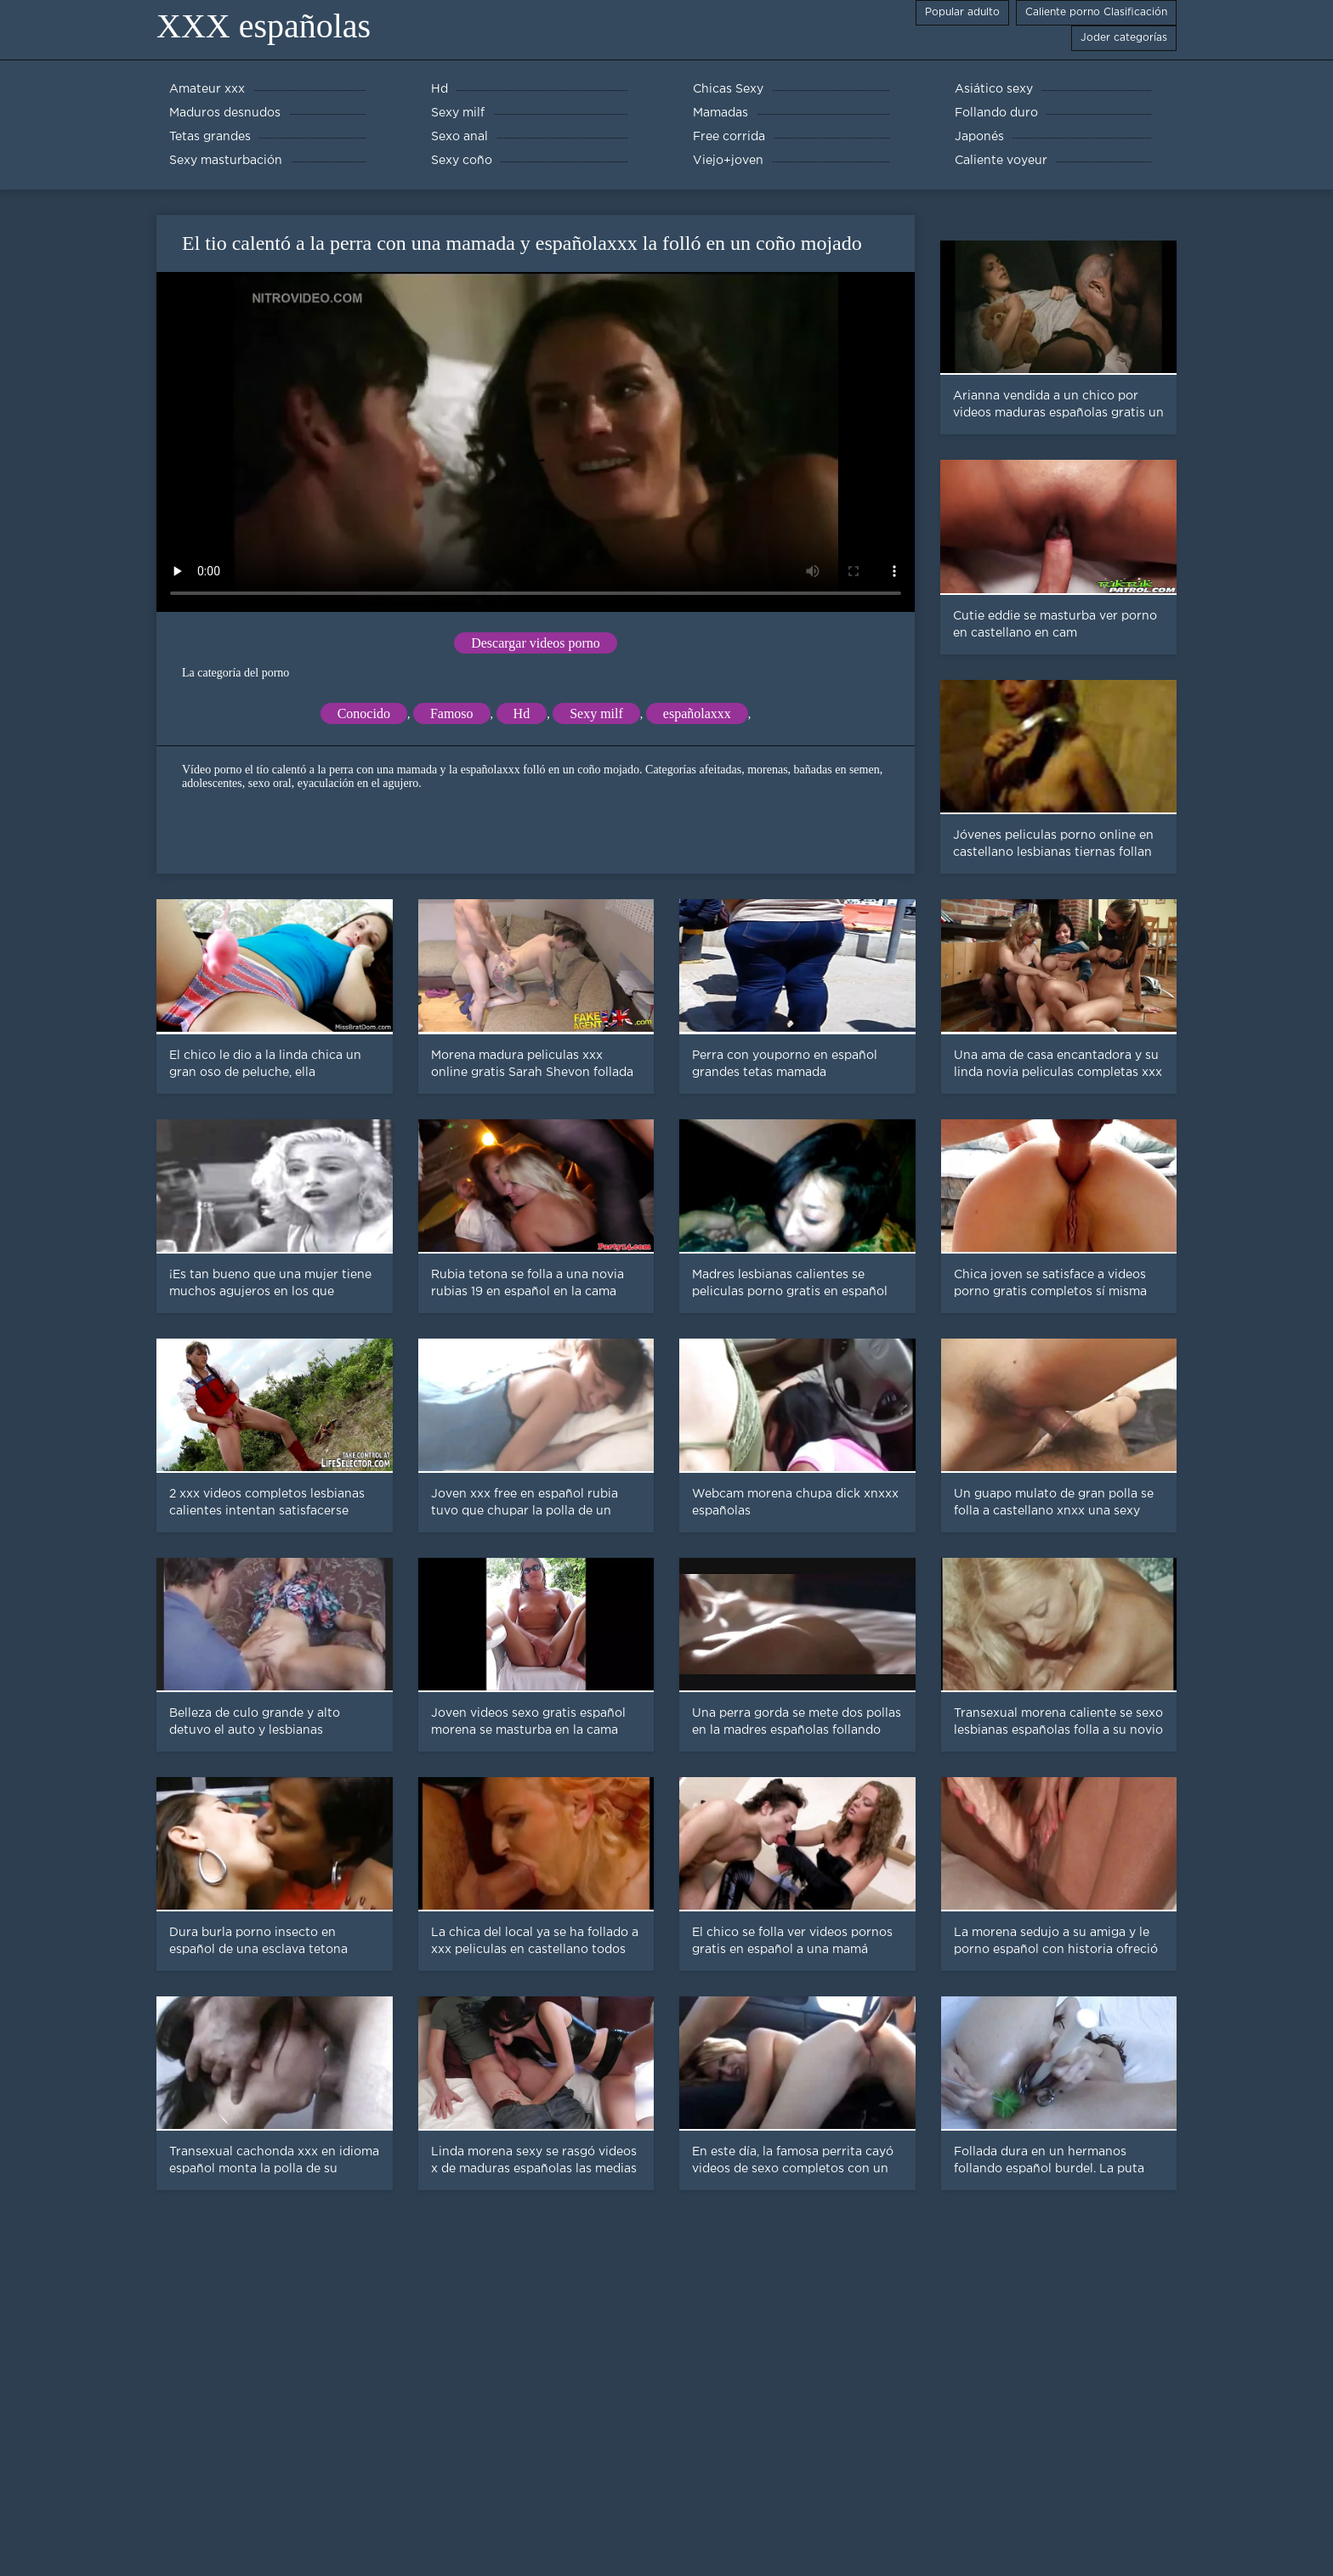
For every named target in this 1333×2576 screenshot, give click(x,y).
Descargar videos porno (535, 643)
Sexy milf (596, 713)
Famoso (452, 713)
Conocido (364, 713)
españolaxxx (697, 713)
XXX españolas (263, 26)
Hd (521, 713)
